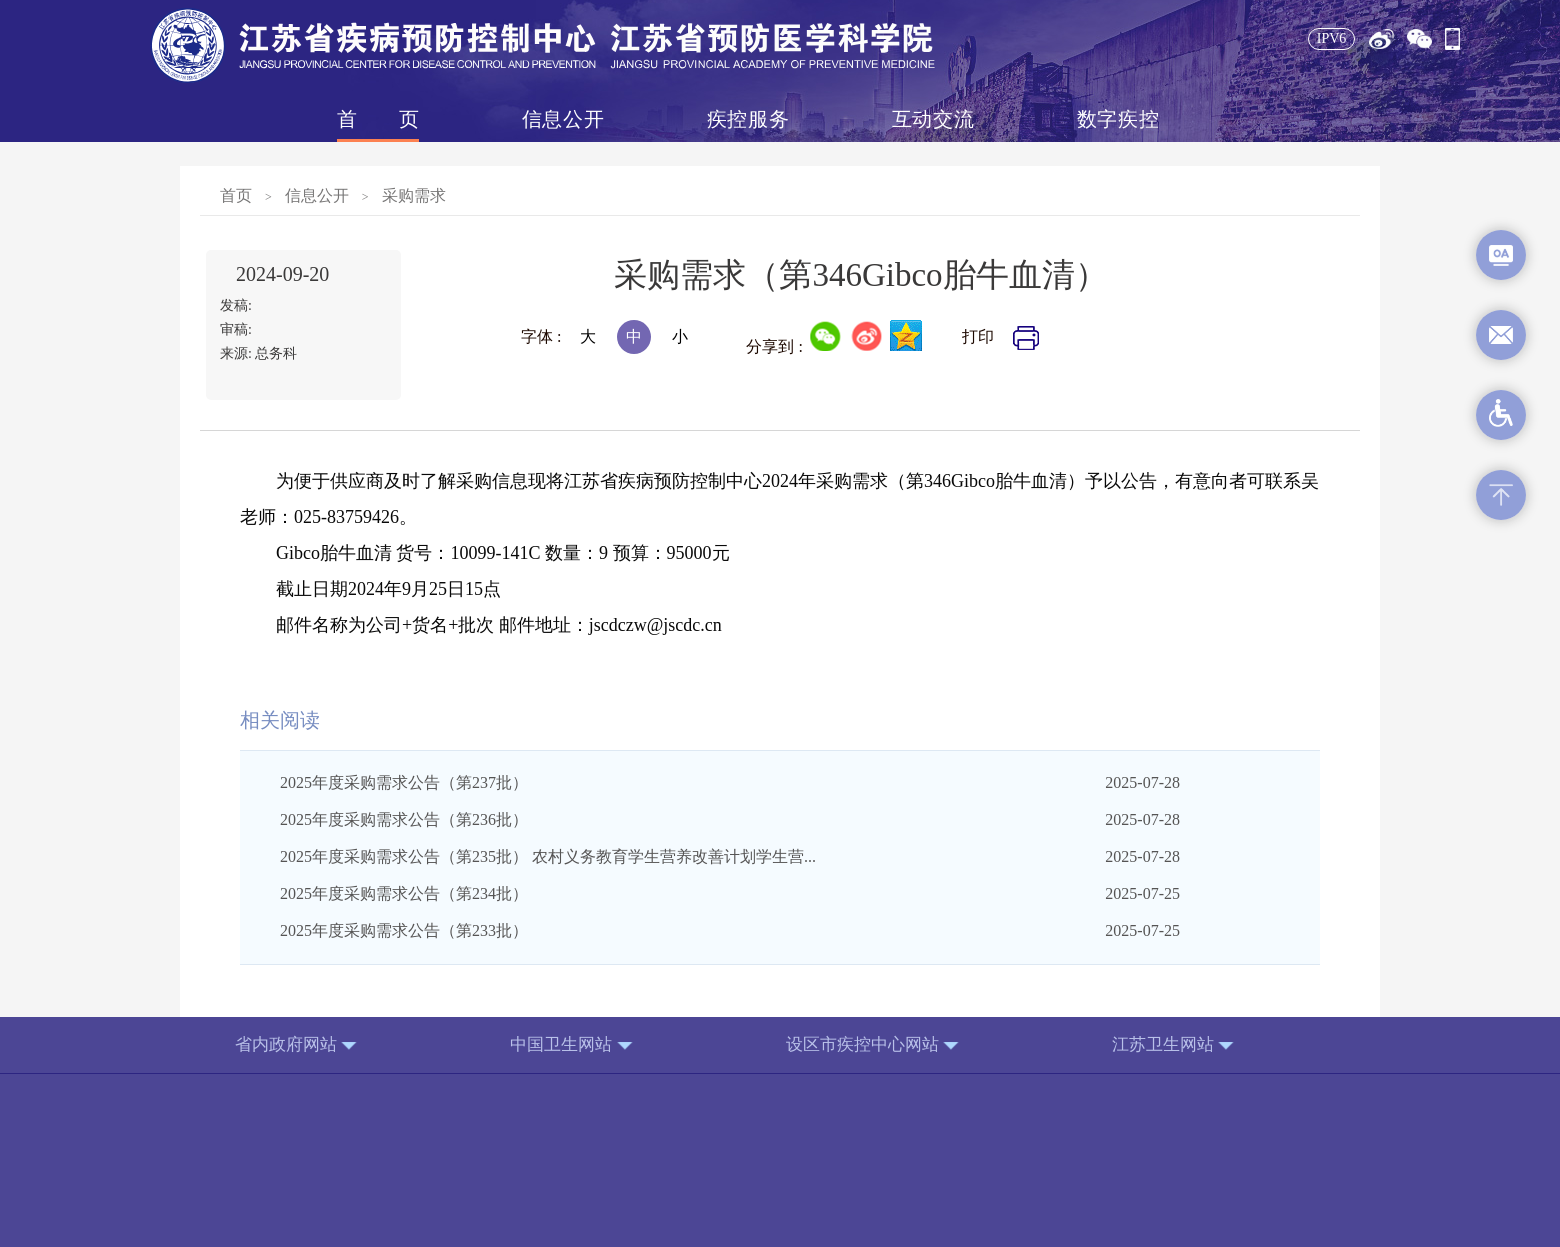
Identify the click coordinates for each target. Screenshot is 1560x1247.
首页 (378, 119)
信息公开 (563, 119)
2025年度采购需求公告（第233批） (404, 930)
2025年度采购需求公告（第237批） (404, 782)
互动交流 (933, 119)
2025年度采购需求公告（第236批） (404, 819)
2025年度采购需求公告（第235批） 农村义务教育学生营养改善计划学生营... (548, 856)
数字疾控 (1118, 119)
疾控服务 (748, 119)
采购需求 (414, 195)
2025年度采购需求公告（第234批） (404, 893)
